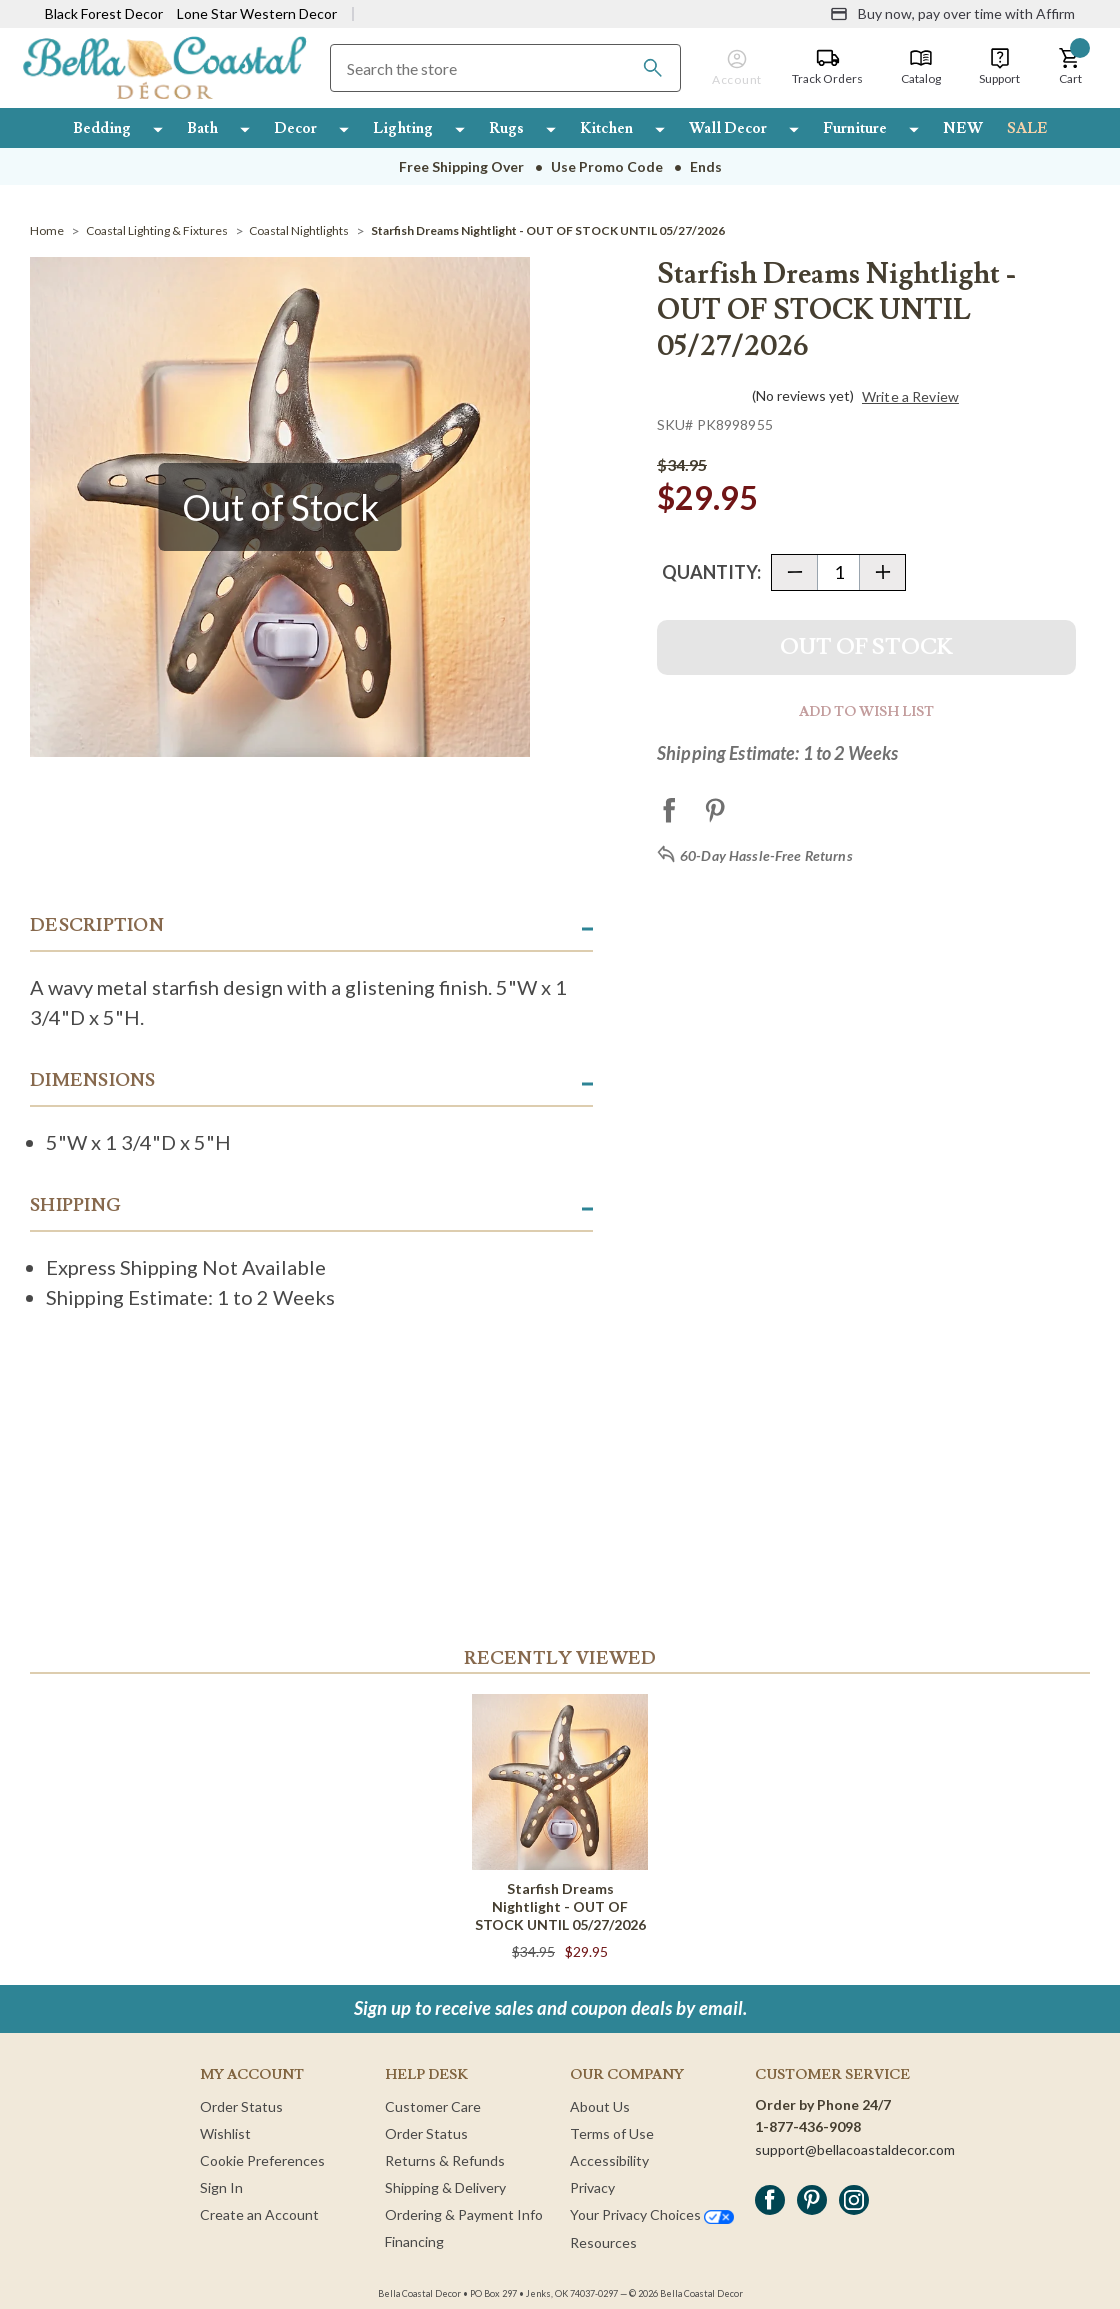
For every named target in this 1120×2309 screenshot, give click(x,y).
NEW (963, 128)
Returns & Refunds (445, 2160)
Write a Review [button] (910, 397)
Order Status (241, 2106)
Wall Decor (728, 128)
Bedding (102, 128)
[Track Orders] (827, 67)
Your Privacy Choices (652, 2214)
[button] (1070, 67)
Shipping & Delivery (445, 2187)
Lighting (403, 128)
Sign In (221, 2187)
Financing (414, 2241)
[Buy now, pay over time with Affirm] (952, 14)
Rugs (506, 128)
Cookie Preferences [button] (262, 2160)
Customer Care (433, 2106)
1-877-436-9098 (808, 2126)
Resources (603, 2242)
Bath (202, 128)
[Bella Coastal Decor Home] (164, 66)
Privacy (592, 2187)
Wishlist (225, 2133)
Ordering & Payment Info (464, 2214)
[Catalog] (921, 67)
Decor (295, 128)
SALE (1027, 128)
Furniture (855, 128)
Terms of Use (612, 2133)
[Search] (653, 68)
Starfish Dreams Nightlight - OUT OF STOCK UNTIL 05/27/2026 (560, 1906)
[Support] (999, 67)
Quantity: (711, 572)
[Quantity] (838, 572)
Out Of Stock (866, 647)
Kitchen (606, 128)
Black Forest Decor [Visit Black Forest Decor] (104, 13)
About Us (600, 2106)
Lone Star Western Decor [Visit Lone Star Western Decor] (257, 13)
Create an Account (259, 2214)
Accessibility (609, 2160)
